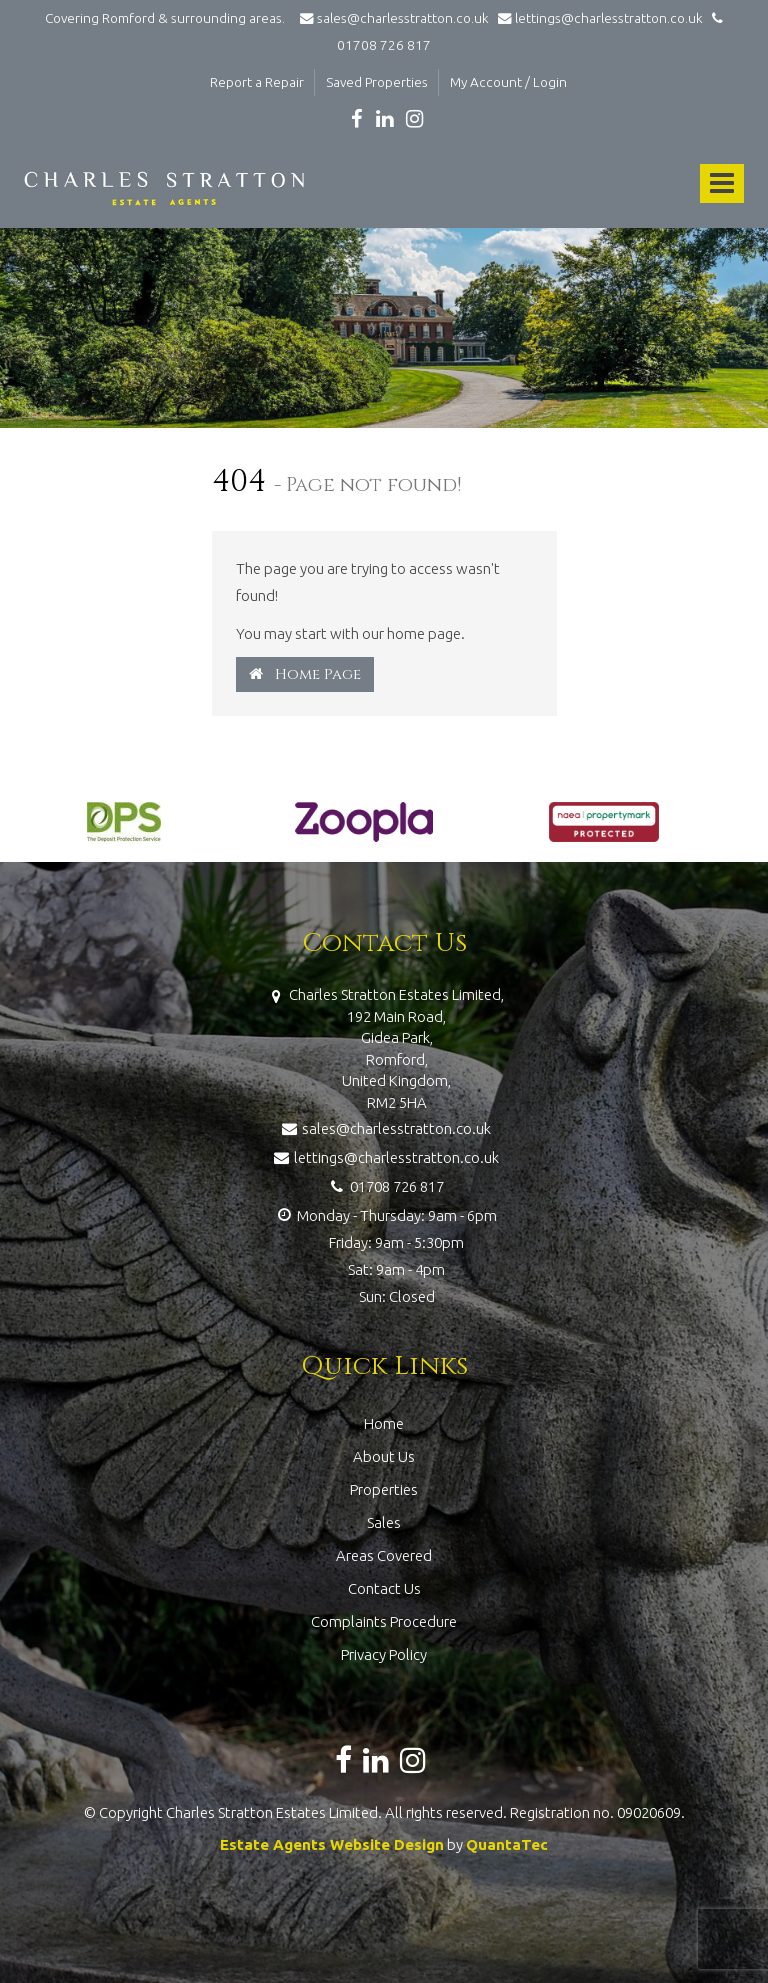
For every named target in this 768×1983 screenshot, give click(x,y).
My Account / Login (508, 82)
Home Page (305, 674)
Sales (384, 1522)
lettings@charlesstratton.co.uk (597, 18)
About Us (384, 1456)
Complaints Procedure (384, 1621)
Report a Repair (257, 82)
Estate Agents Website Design (332, 1844)
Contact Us (384, 1588)
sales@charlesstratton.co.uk (393, 18)
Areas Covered (384, 1555)
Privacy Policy (384, 1654)
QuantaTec (507, 1844)
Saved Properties (377, 82)
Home (384, 1423)
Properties (384, 1489)
